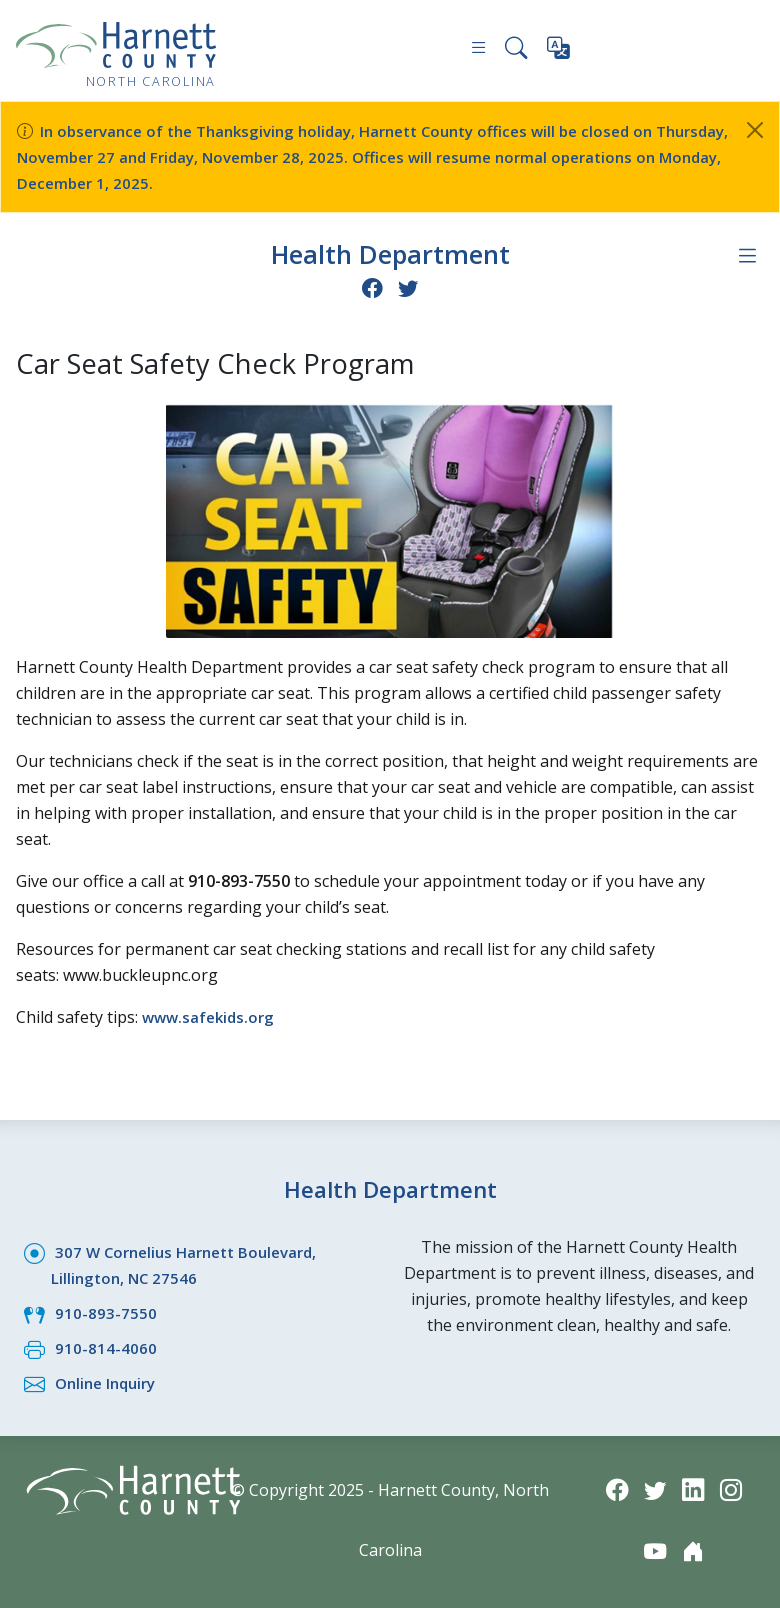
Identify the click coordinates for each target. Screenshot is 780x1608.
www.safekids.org (211, 1015)
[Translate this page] (559, 52)
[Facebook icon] (371, 285)
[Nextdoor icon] (694, 1550)
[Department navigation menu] (747, 255)
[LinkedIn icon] (694, 1487)
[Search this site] (515, 50)
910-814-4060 (106, 1346)
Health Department (390, 253)
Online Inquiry (109, 1381)
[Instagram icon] (734, 1487)
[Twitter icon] (409, 285)
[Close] (755, 130)
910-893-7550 (106, 1311)
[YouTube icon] (654, 1550)
